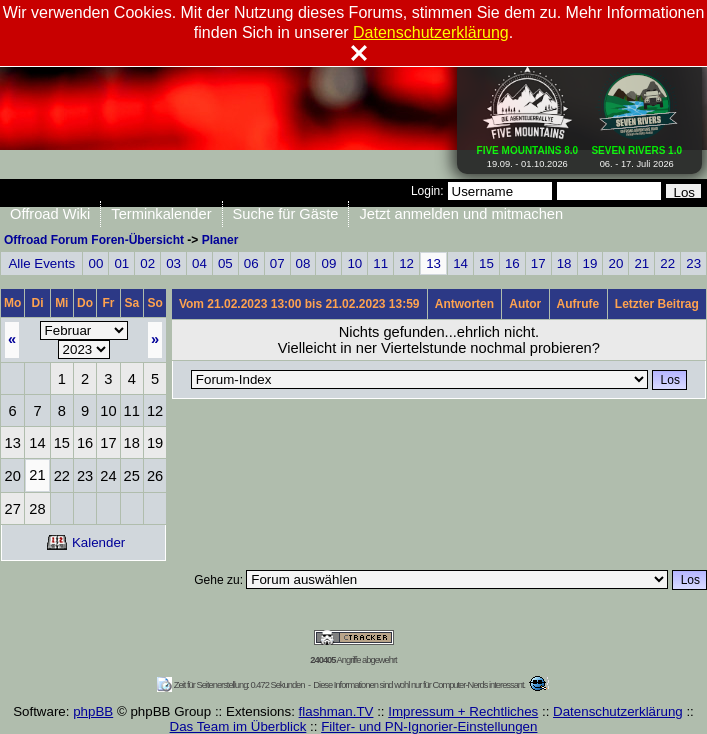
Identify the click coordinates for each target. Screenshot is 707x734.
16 (512, 263)
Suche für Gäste (286, 214)
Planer (220, 240)
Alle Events (41, 263)
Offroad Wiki (50, 214)
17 (538, 263)
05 (225, 263)
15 (486, 263)
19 (590, 263)
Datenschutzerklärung (618, 711)
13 (433, 263)
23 (693, 263)
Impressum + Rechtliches (463, 711)
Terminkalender (161, 214)
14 (460, 263)
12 (406, 263)
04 (199, 263)
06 (251, 263)
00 (95, 263)
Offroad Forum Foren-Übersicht (94, 240)
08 (303, 263)
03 (173, 263)
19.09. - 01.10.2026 (528, 153)
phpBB (93, 711)
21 (641, 263)
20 (615, 263)
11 (380, 263)
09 (329, 263)
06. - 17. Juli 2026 (636, 153)
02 (147, 263)
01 (121, 263)
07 (277, 263)
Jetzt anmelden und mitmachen (461, 214)
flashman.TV (336, 711)
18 (564, 263)
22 (667, 263)
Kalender (86, 542)
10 (354, 263)
